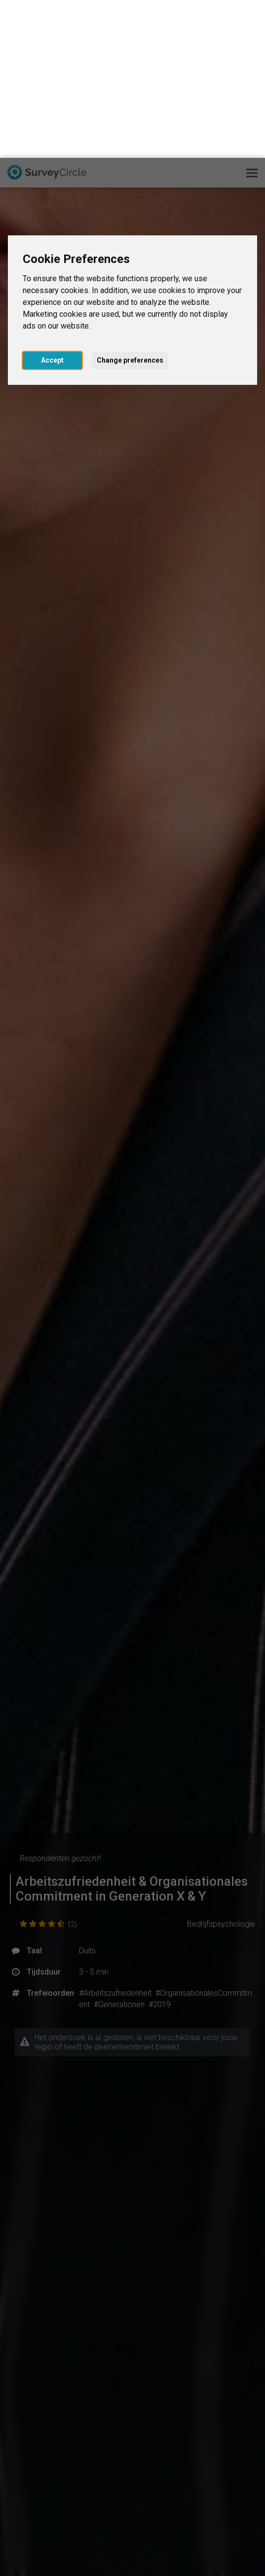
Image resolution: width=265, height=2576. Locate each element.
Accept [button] (52, 202)
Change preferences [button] (130, 202)
